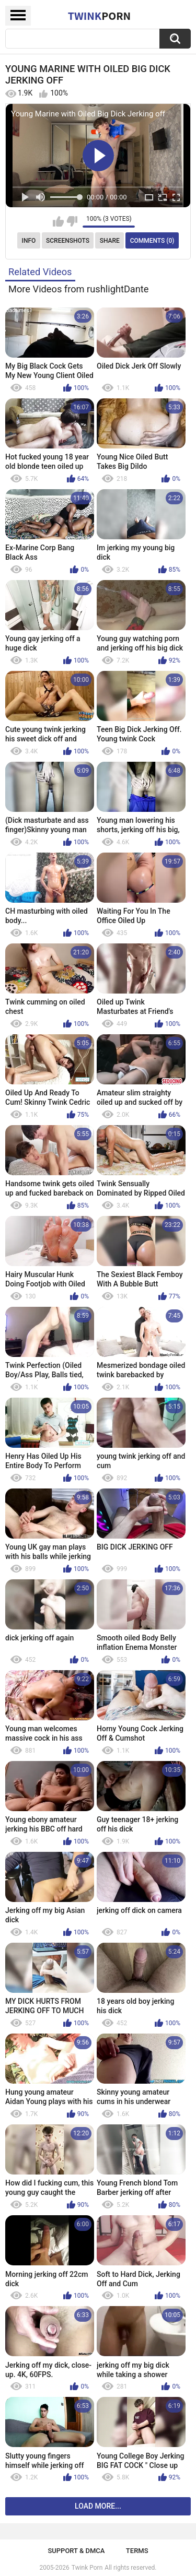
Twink (99, 15)
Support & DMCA (76, 2551)
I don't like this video (71, 221)
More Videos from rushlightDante (78, 288)
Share (110, 240)
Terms (137, 2551)
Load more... (98, 2506)
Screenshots (67, 240)
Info (29, 240)
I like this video (58, 221)
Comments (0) (152, 240)
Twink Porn (87, 2567)
